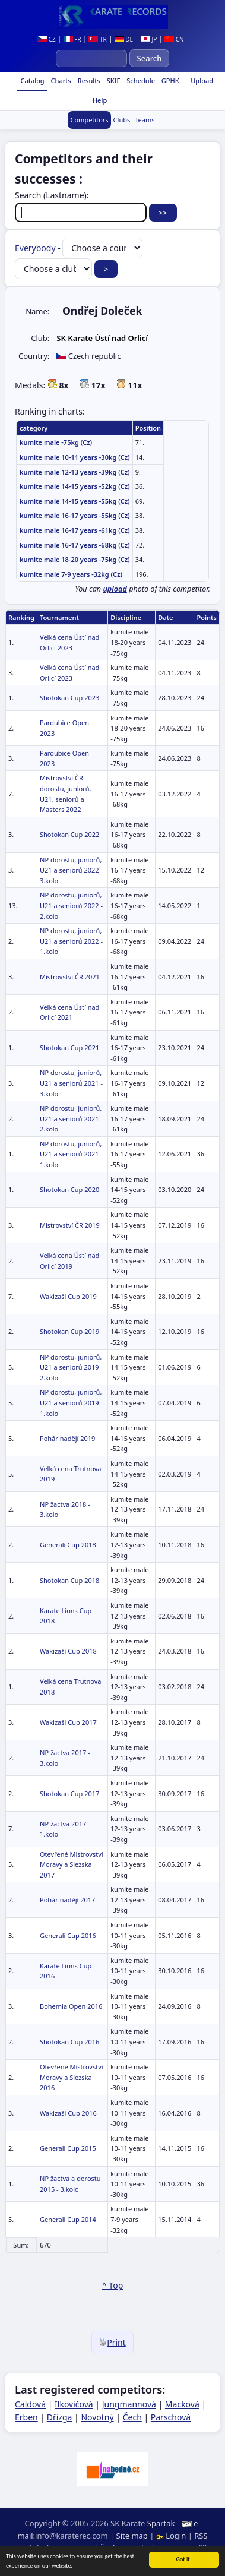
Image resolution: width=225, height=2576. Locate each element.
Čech (132, 2417)
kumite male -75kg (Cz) (56, 442)
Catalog (32, 80)
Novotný (97, 2417)
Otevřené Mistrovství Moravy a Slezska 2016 (71, 2077)
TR (97, 39)
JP (149, 39)
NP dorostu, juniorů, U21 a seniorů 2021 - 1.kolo (71, 1154)
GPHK (169, 80)
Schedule (140, 80)
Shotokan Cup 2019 (69, 1331)
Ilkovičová (74, 2404)
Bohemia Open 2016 (71, 2006)
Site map (132, 2535)
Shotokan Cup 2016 (69, 2041)
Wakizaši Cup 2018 (68, 1650)
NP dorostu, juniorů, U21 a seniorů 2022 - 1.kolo (71, 941)
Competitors (89, 119)
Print (112, 2342)
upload (115, 589)
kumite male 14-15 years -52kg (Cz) (75, 486)
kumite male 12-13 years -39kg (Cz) (75, 471)
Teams (144, 119)
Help (99, 100)
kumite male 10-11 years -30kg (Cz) (75, 457)
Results (88, 80)
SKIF (113, 80)
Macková (182, 2404)
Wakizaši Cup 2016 (68, 2113)
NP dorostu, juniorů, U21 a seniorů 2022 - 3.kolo (71, 870)
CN (174, 39)
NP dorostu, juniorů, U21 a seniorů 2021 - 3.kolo (71, 1083)
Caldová (30, 2404)
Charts (60, 80)
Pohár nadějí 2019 (67, 1438)
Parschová (171, 2417)
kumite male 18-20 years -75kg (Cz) (75, 559)
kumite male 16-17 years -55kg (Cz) (75, 515)
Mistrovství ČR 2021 (70, 976)
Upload (202, 80)
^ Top (112, 2285)
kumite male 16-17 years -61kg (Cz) (75, 530)
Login (172, 2535)
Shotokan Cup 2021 (69, 1047)
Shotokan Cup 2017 (69, 1793)
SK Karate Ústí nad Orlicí (102, 338)
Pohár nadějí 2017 (67, 1899)
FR (72, 39)
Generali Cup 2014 (68, 2219)
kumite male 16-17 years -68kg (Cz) (75, 545)
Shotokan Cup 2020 (69, 1189)
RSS (200, 2535)
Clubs (122, 119)
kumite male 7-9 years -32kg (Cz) (71, 574)
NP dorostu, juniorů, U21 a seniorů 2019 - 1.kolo (71, 1402)
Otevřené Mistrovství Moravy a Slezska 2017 (71, 1864)
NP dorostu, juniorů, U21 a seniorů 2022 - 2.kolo (71, 905)
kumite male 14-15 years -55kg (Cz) (75, 501)
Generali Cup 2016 (68, 1935)
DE (124, 39)
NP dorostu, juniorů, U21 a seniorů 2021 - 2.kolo (71, 1118)
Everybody (35, 248)
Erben (26, 2417)
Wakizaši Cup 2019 (68, 1296)
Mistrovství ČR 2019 (70, 1225)
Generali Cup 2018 (68, 1544)
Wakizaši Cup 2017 (68, 1722)
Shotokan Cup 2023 (69, 697)
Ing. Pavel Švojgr (91, 2548)
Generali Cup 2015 (68, 2148)
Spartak (161, 2523)
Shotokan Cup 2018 (69, 1580)
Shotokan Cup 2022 (69, 834)
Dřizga (59, 2417)
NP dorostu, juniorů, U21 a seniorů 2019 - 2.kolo (71, 1367)
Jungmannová (129, 2404)
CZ (46, 39)
